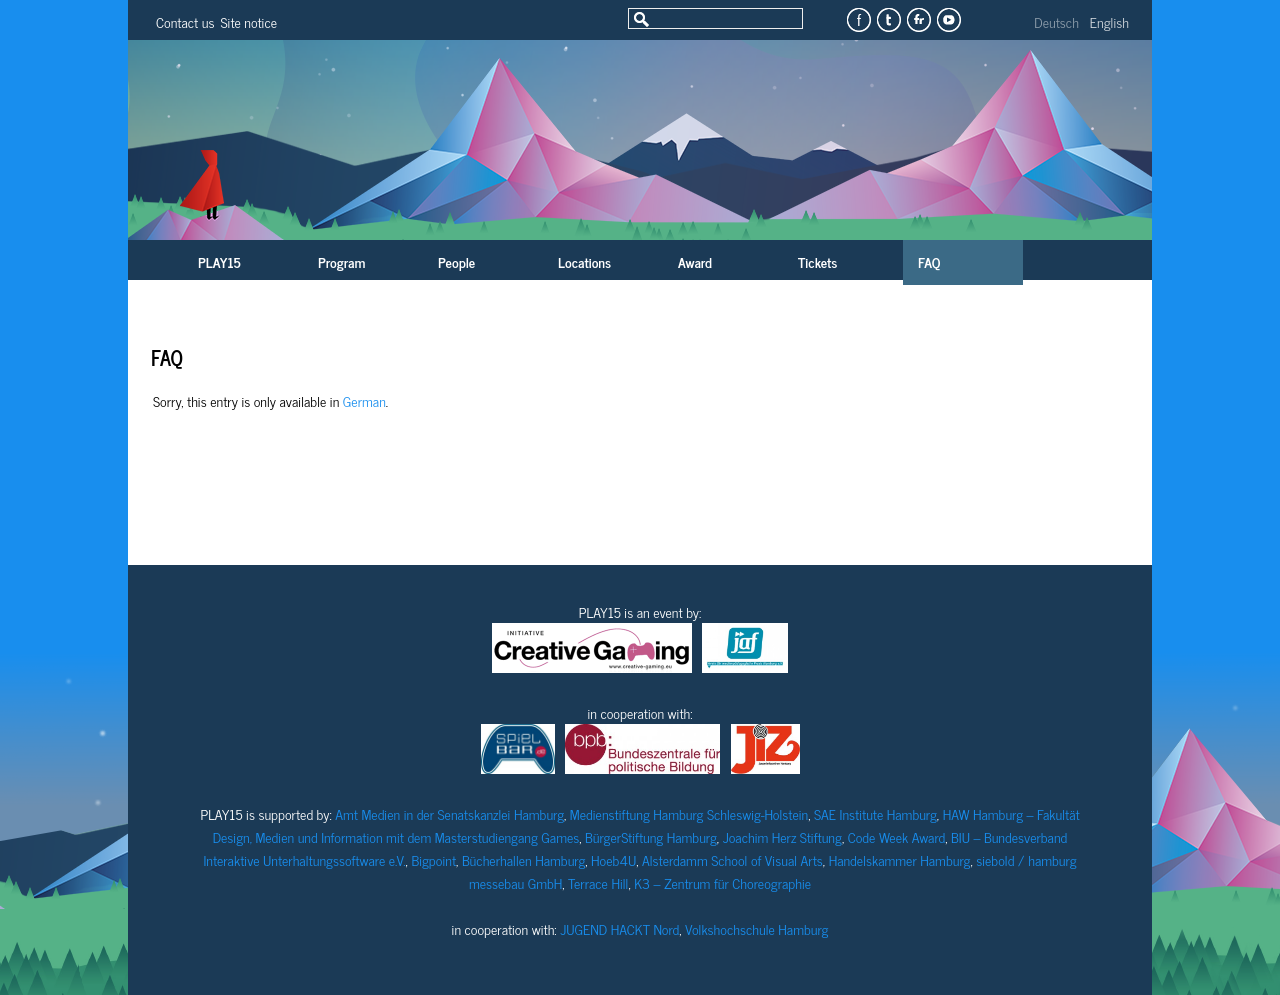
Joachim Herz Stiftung (782, 836)
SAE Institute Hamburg (875, 813)
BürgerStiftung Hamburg (651, 836)
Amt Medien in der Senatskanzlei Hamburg (449, 813)
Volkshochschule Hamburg (756, 928)
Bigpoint (433, 859)
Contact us (185, 21)
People (456, 261)
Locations (584, 261)
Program (341, 261)
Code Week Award (897, 836)
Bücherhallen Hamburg (523, 859)
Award (695, 261)
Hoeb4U (613, 859)
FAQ (929, 261)
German (364, 400)
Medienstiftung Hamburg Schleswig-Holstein (689, 813)
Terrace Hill (598, 882)
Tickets (817, 261)
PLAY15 (219, 261)
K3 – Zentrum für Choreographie (722, 882)
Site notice (248, 21)
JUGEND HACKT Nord (619, 928)
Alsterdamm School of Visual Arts (732, 859)
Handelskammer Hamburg (900, 859)
